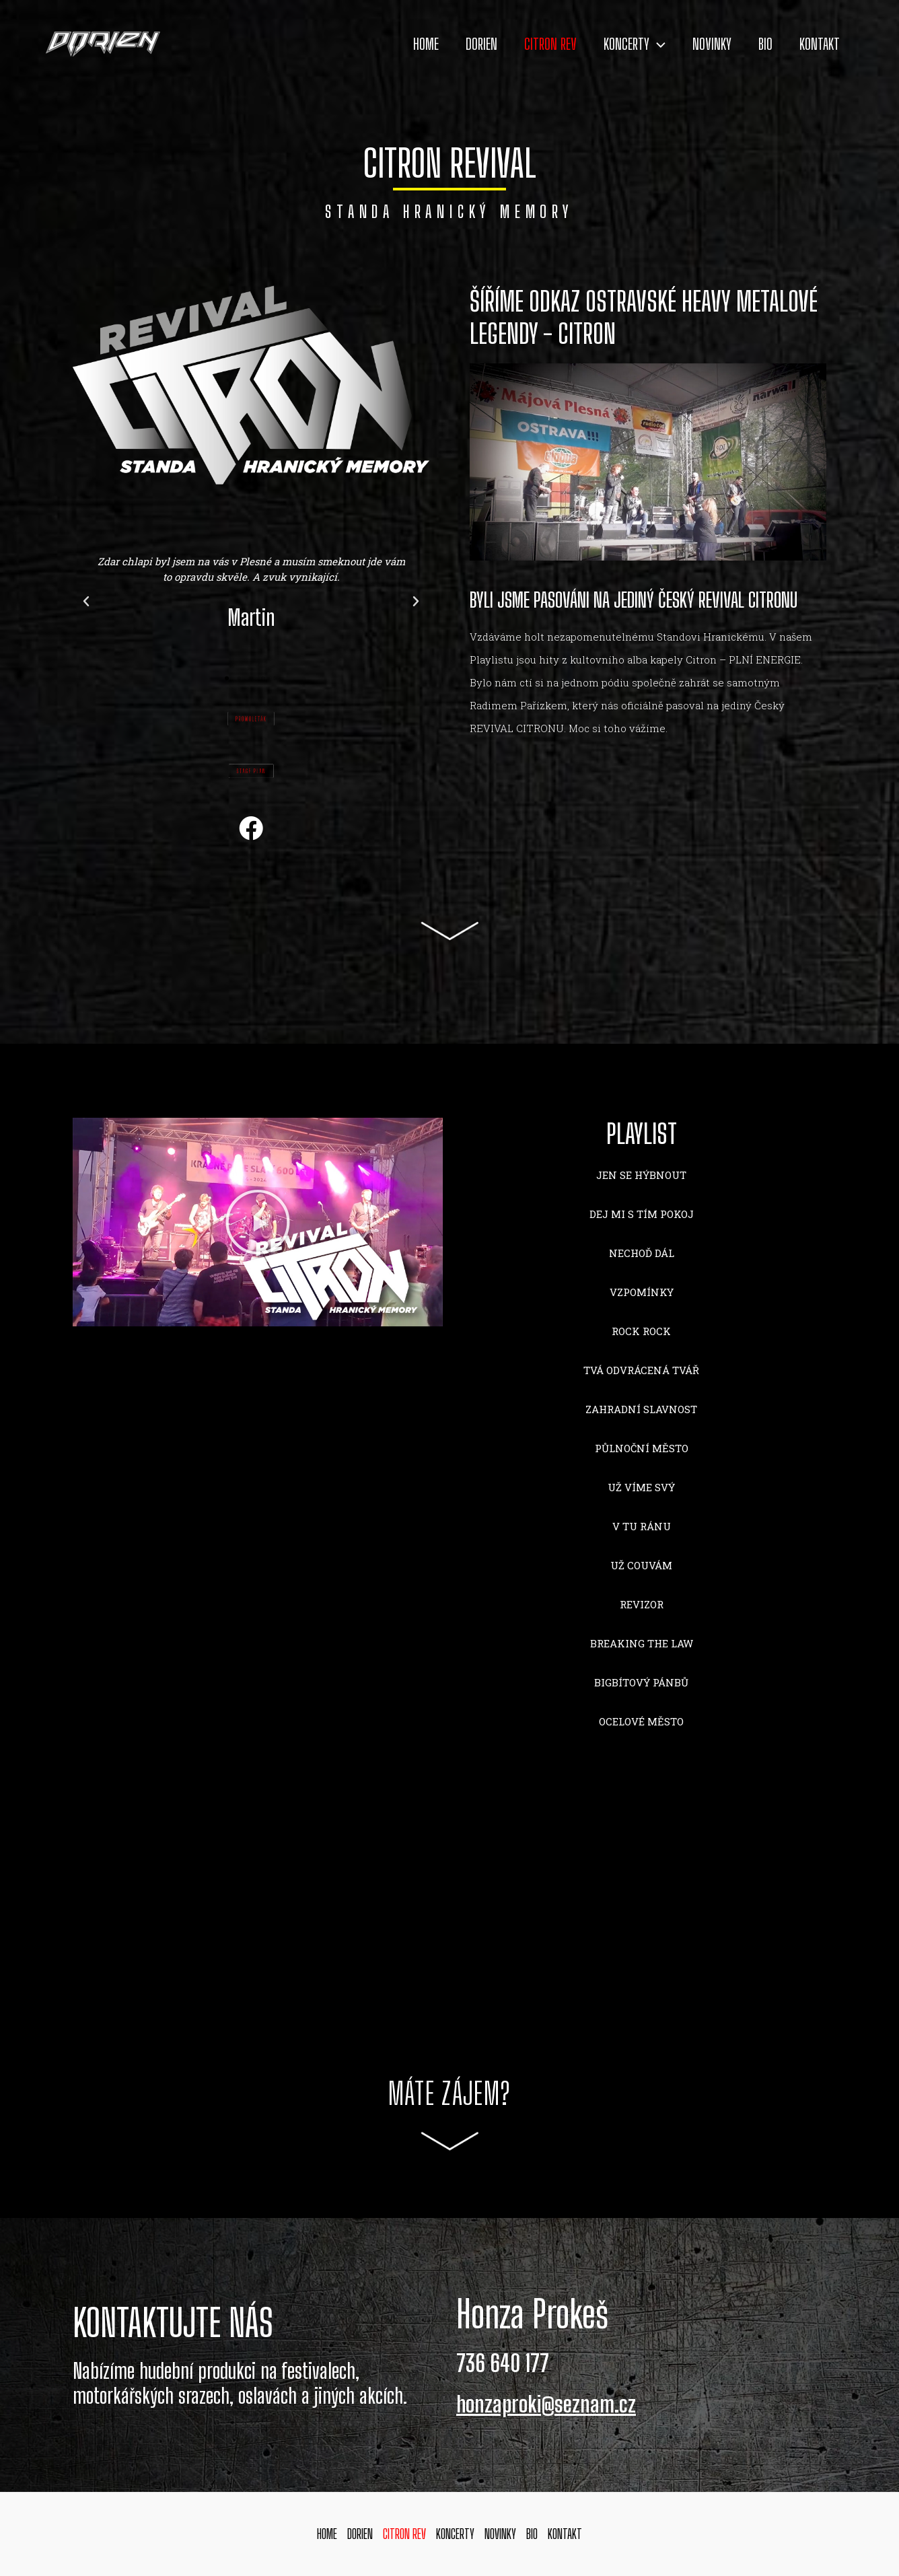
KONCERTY (620, 43)
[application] (643, 43)
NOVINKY (701, 43)
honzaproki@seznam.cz (548, 2403)
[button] (227, 678)
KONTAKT (817, 43)
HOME (399, 43)
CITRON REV (532, 43)
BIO (759, 43)
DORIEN (459, 43)
